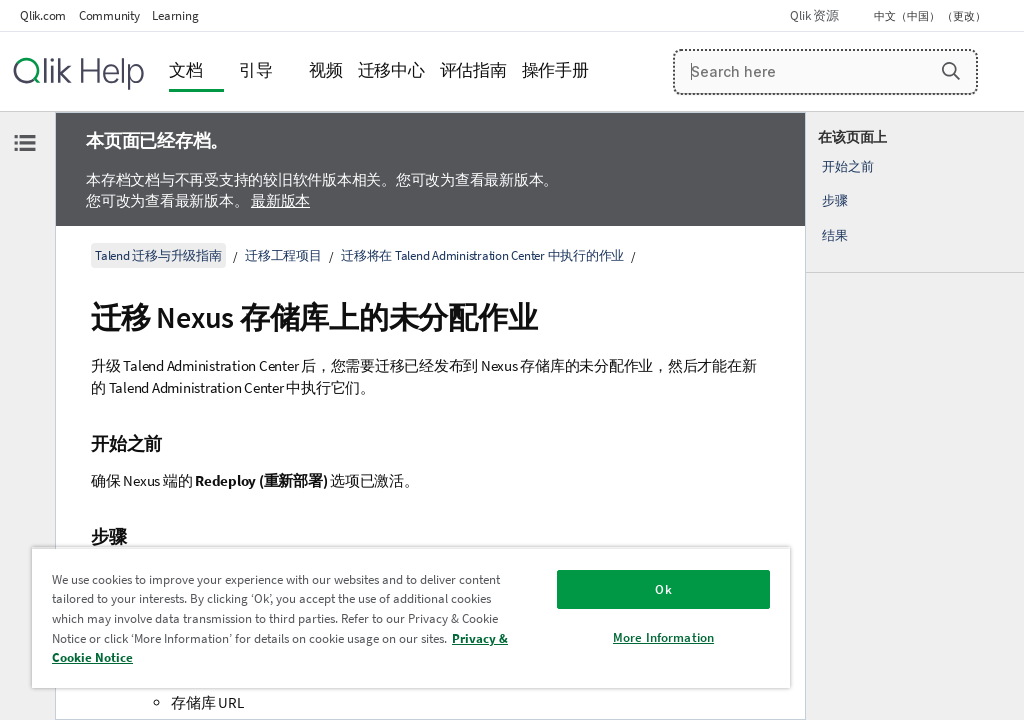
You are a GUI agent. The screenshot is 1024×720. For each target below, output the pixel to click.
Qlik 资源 (814, 15)
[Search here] (826, 72)
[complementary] (915, 416)
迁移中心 (391, 70)
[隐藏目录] (25, 143)
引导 (256, 70)
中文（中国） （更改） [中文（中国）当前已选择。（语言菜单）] (931, 16)
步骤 (835, 200)
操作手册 (555, 70)
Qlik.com (43, 15)
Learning (175, 15)
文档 (186, 70)
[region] (411, 617)
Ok (663, 589)
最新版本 (280, 200)
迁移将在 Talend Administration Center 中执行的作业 (482, 255)
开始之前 (847, 166)
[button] (951, 71)
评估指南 (473, 70)
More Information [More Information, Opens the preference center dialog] (663, 637)
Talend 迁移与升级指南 (158, 255)
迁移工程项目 (283, 255)
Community (109, 15)
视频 (326, 70)
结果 (835, 235)
